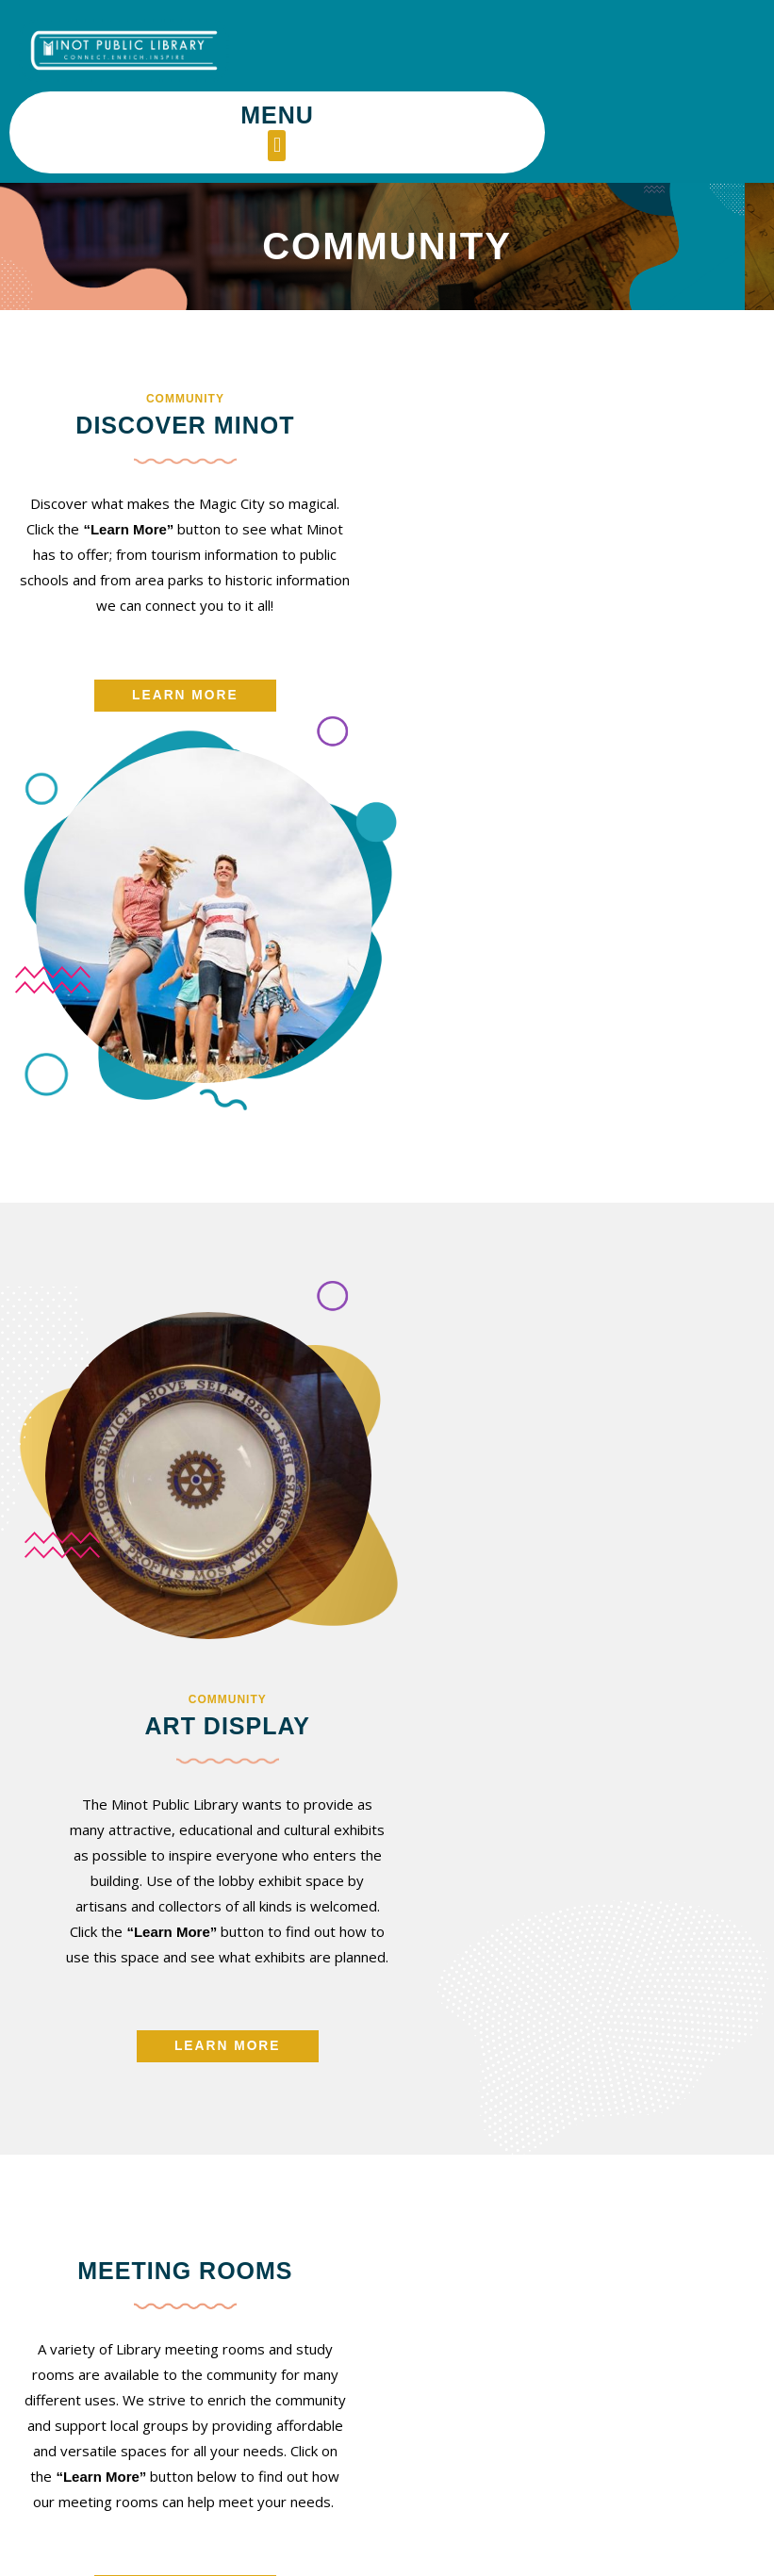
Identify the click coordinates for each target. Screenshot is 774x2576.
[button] (500, 63)
